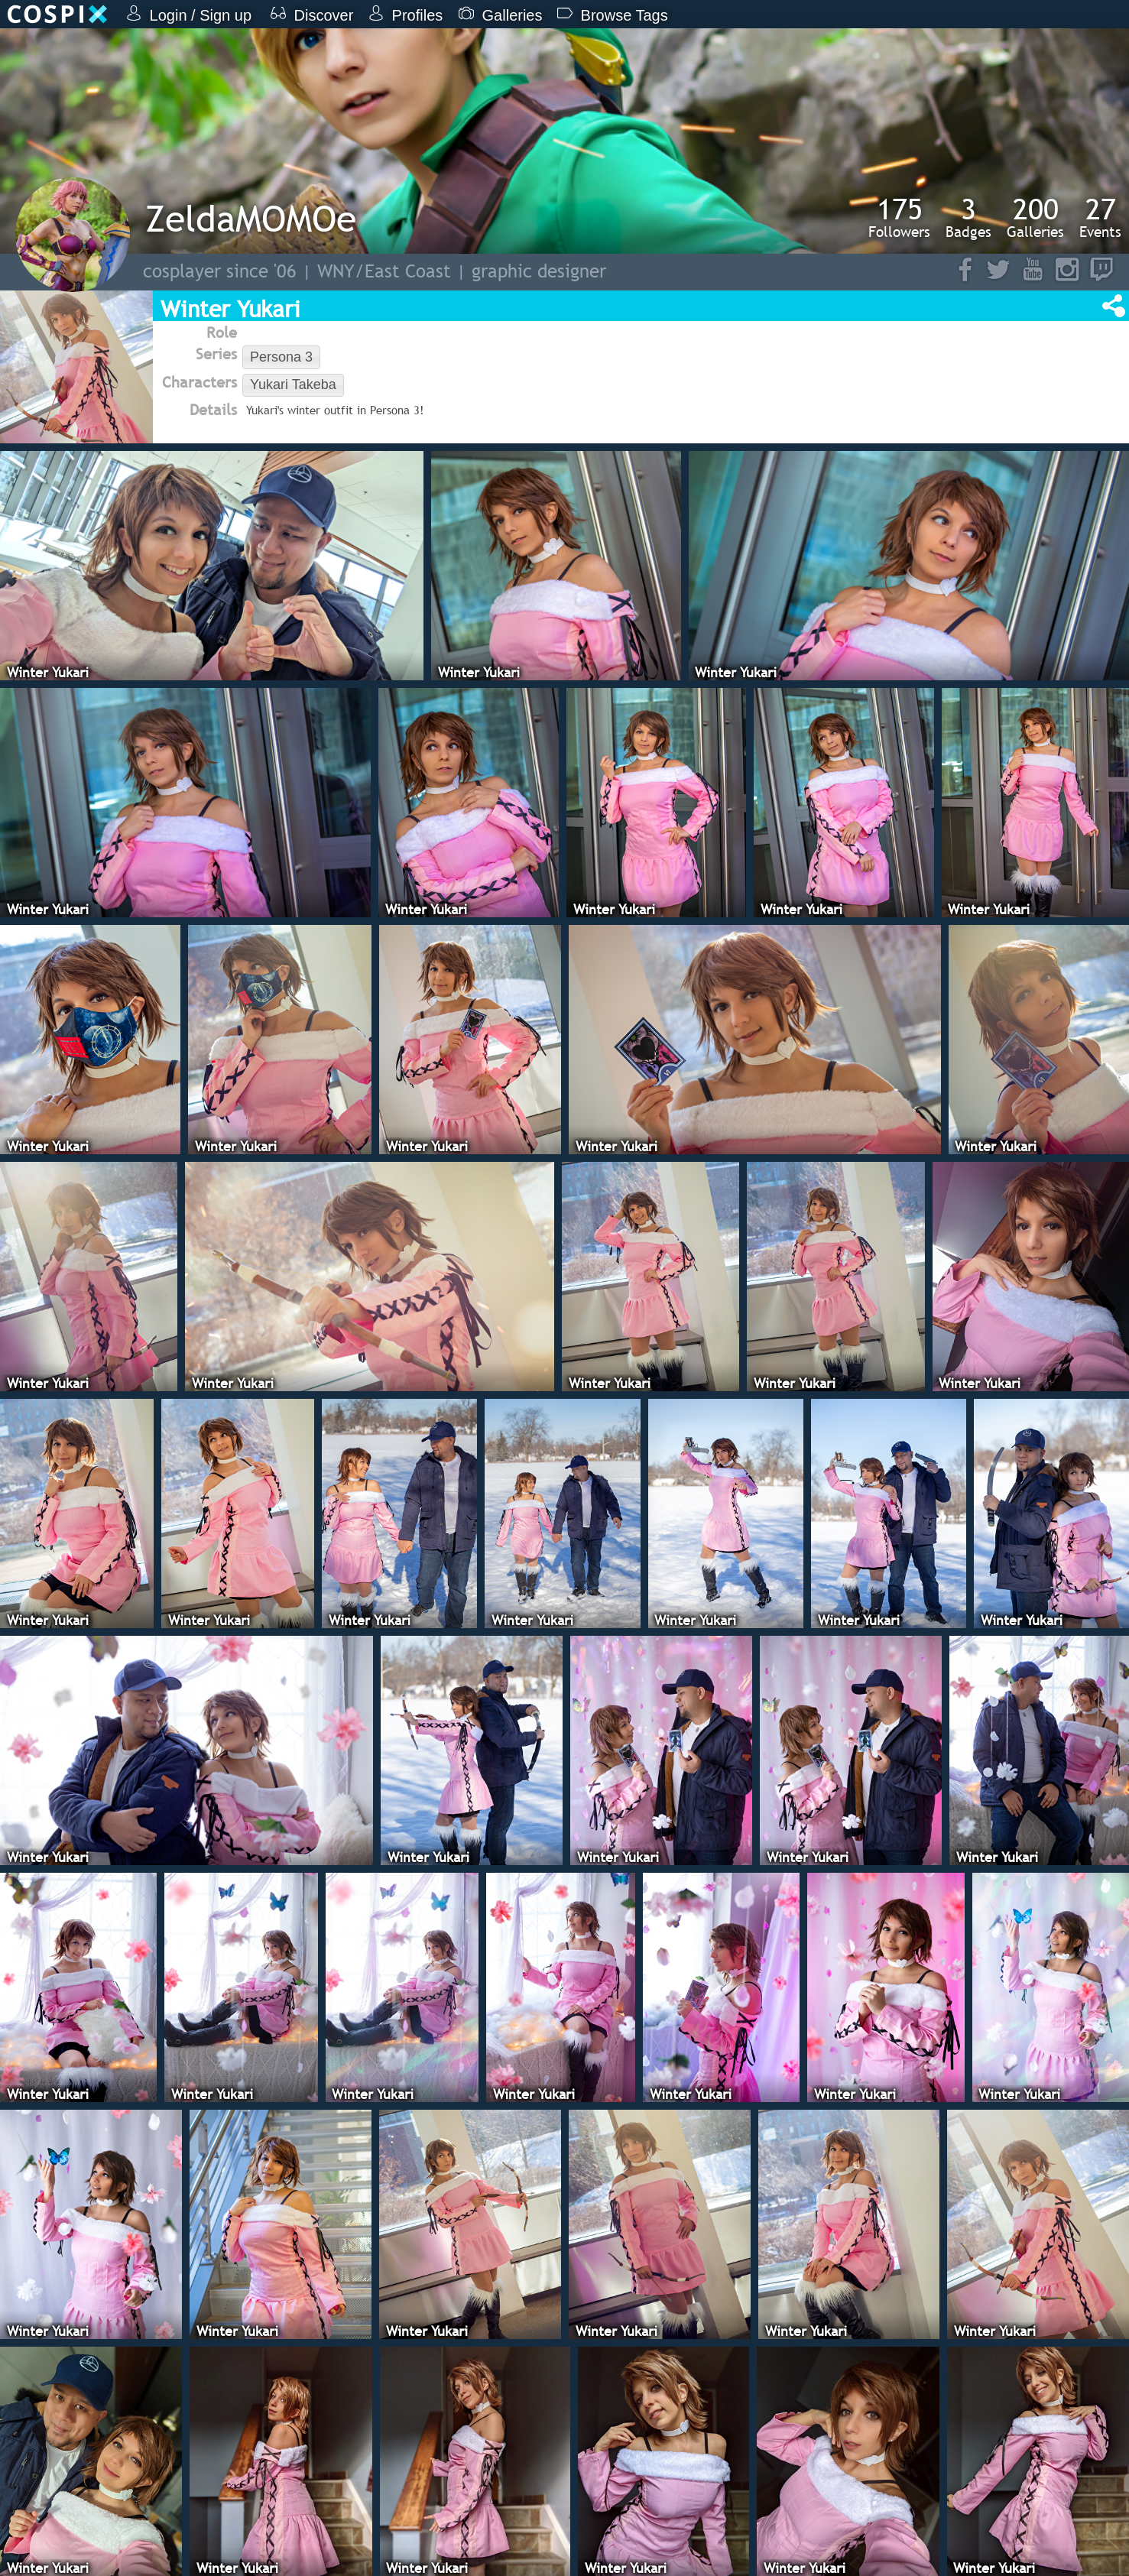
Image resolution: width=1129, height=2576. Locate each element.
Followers (899, 217)
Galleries (1035, 217)
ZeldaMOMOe (250, 218)
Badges (968, 217)
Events (1100, 217)
